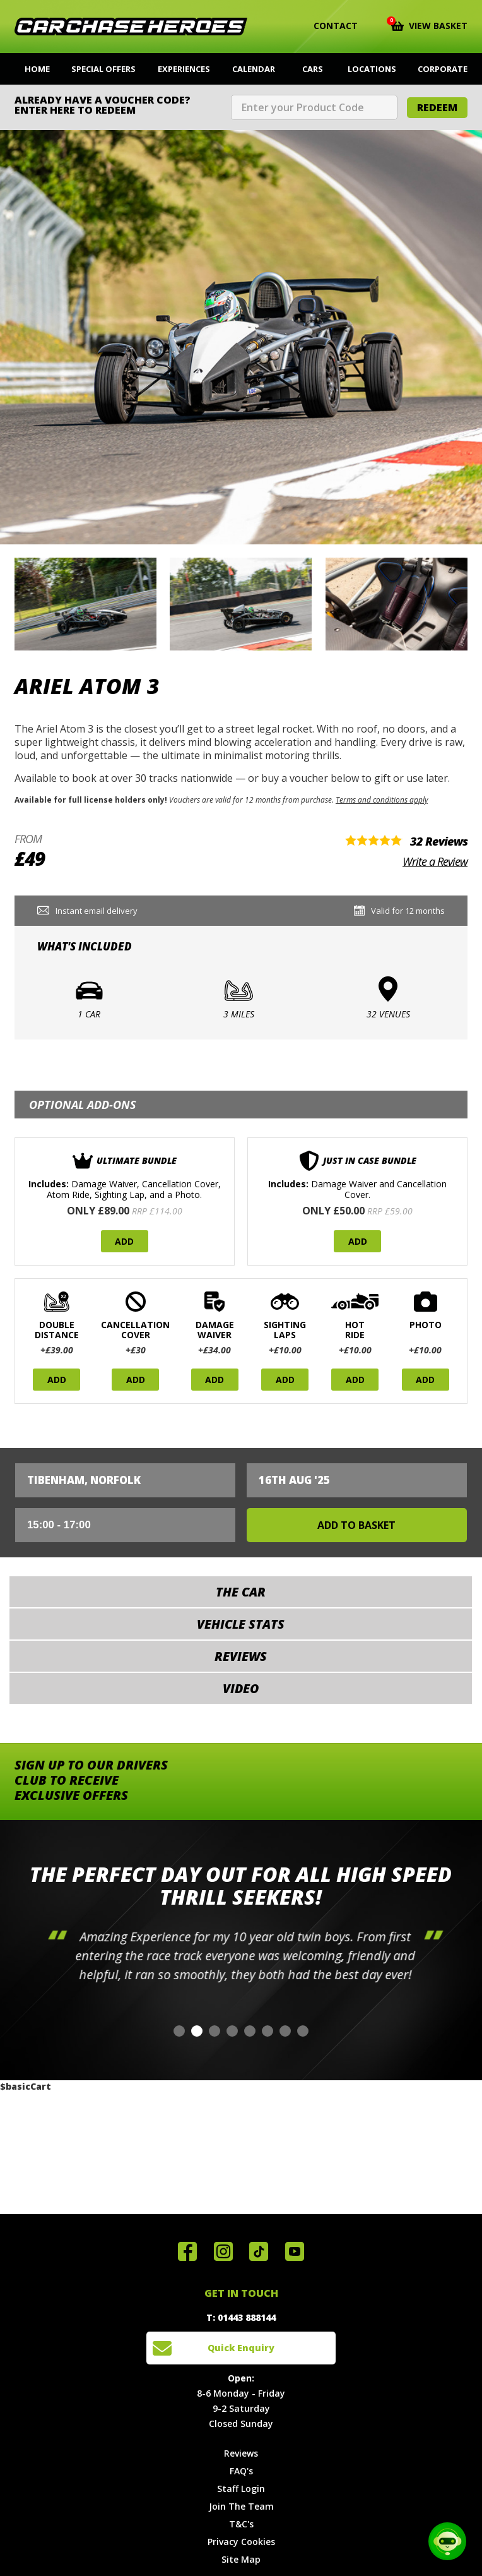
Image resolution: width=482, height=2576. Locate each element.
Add (124, 1241)
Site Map (241, 2559)
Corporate (442, 69)
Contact (328, 26)
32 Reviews (438, 841)
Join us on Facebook (187, 2251)
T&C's (241, 2524)
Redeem (437, 107)
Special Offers (103, 69)
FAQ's (241, 2471)
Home (37, 69)
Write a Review (435, 861)
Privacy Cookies (241, 2542)
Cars (312, 69)
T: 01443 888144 (241, 2317)
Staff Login (241, 2489)
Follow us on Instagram (223, 2251)
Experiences (184, 69)
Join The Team (241, 2506)
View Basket (429, 25)
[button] (179, 2031)
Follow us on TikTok (258, 2251)
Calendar (253, 69)
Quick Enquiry (241, 2348)
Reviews (241, 2453)
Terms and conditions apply (382, 799)
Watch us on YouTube (294, 2251)
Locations (372, 69)
